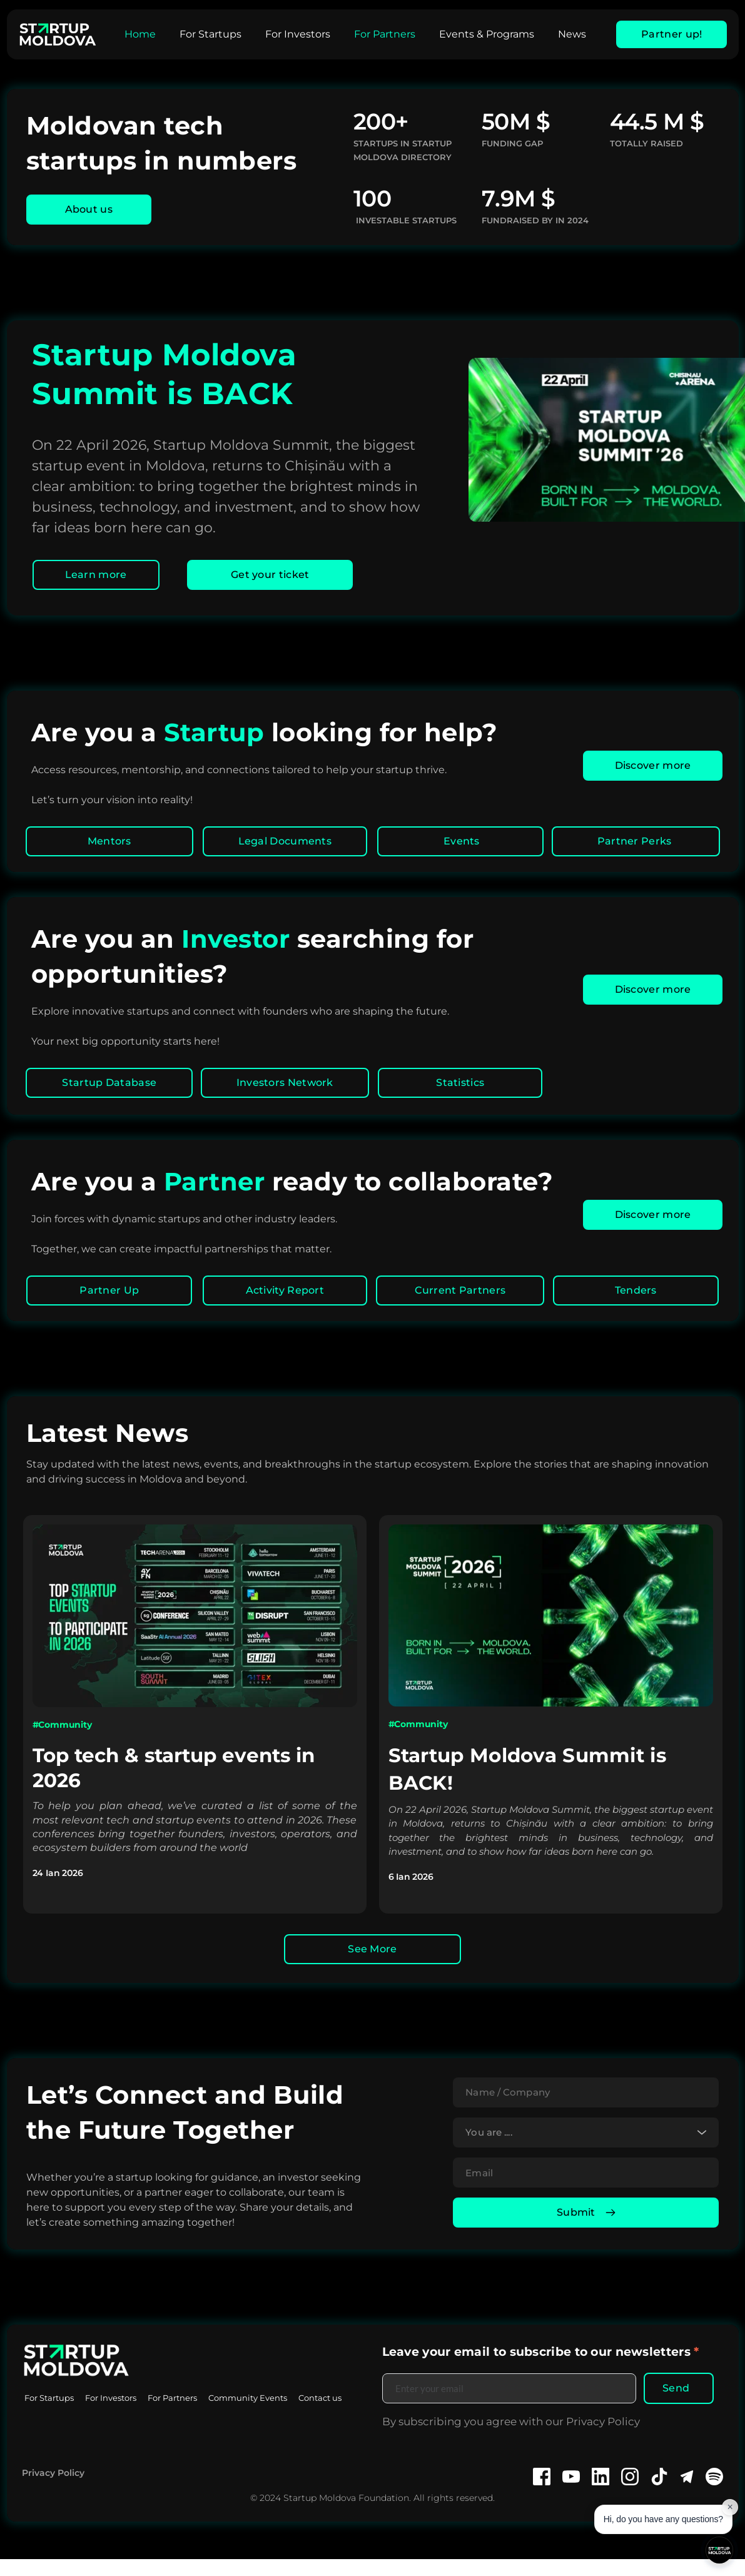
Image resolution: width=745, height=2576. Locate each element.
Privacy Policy (53, 2489)
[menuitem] (140, 34)
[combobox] (586, 2141)
